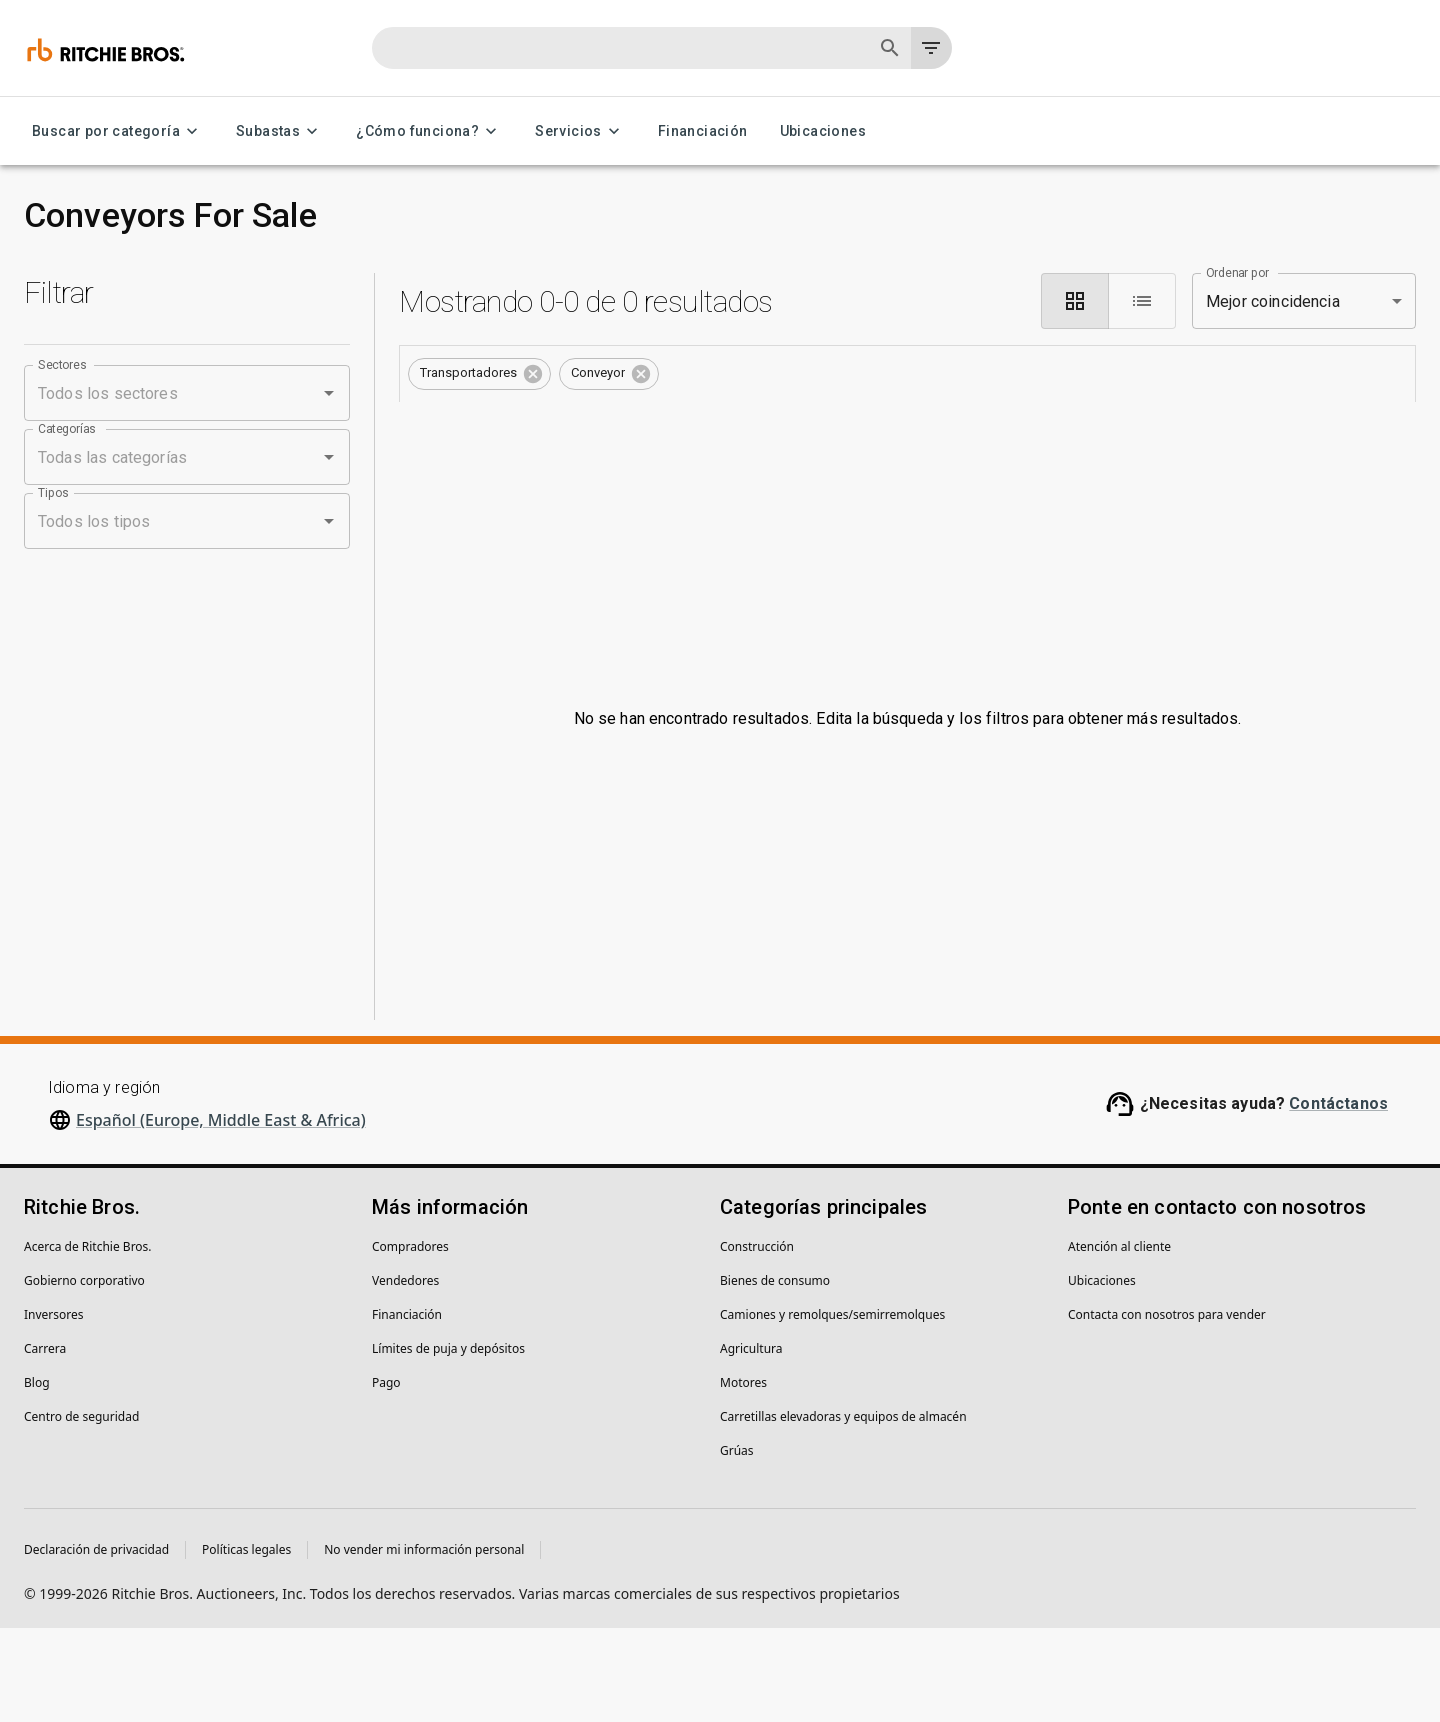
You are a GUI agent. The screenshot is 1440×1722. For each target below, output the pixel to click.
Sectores (62, 365)
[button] (479, 374)
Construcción (757, 1340)
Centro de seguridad (81, 1510)
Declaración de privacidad (96, 1643)
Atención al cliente (1119, 1340)
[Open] (329, 393)
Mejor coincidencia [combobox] (1273, 301)
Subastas (280, 131)
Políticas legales (246, 1643)
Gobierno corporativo (84, 1374)
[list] (1142, 301)
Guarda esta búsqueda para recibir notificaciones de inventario (907, 428)
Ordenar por (1237, 273)
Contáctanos (1338, 1197)
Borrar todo (724, 372)
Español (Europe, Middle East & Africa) (221, 1214)
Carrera (45, 1442)
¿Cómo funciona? (429, 131)
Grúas (737, 1544)
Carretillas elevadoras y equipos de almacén (843, 1510)
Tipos (53, 493)
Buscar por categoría (118, 131)
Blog (37, 1476)
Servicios (580, 131)
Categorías (67, 429)
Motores (743, 1476)
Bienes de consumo (775, 1374)
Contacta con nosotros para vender (1167, 1408)
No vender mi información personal (424, 1643)
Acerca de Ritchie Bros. (88, 1340)
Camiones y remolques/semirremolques (832, 1408)
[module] (1075, 301)
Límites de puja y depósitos (448, 1442)
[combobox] (159, 393)
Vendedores (405, 1374)
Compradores (410, 1340)
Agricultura (751, 1442)
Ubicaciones (823, 131)
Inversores (54, 1408)
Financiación (703, 131)
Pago (386, 1476)
